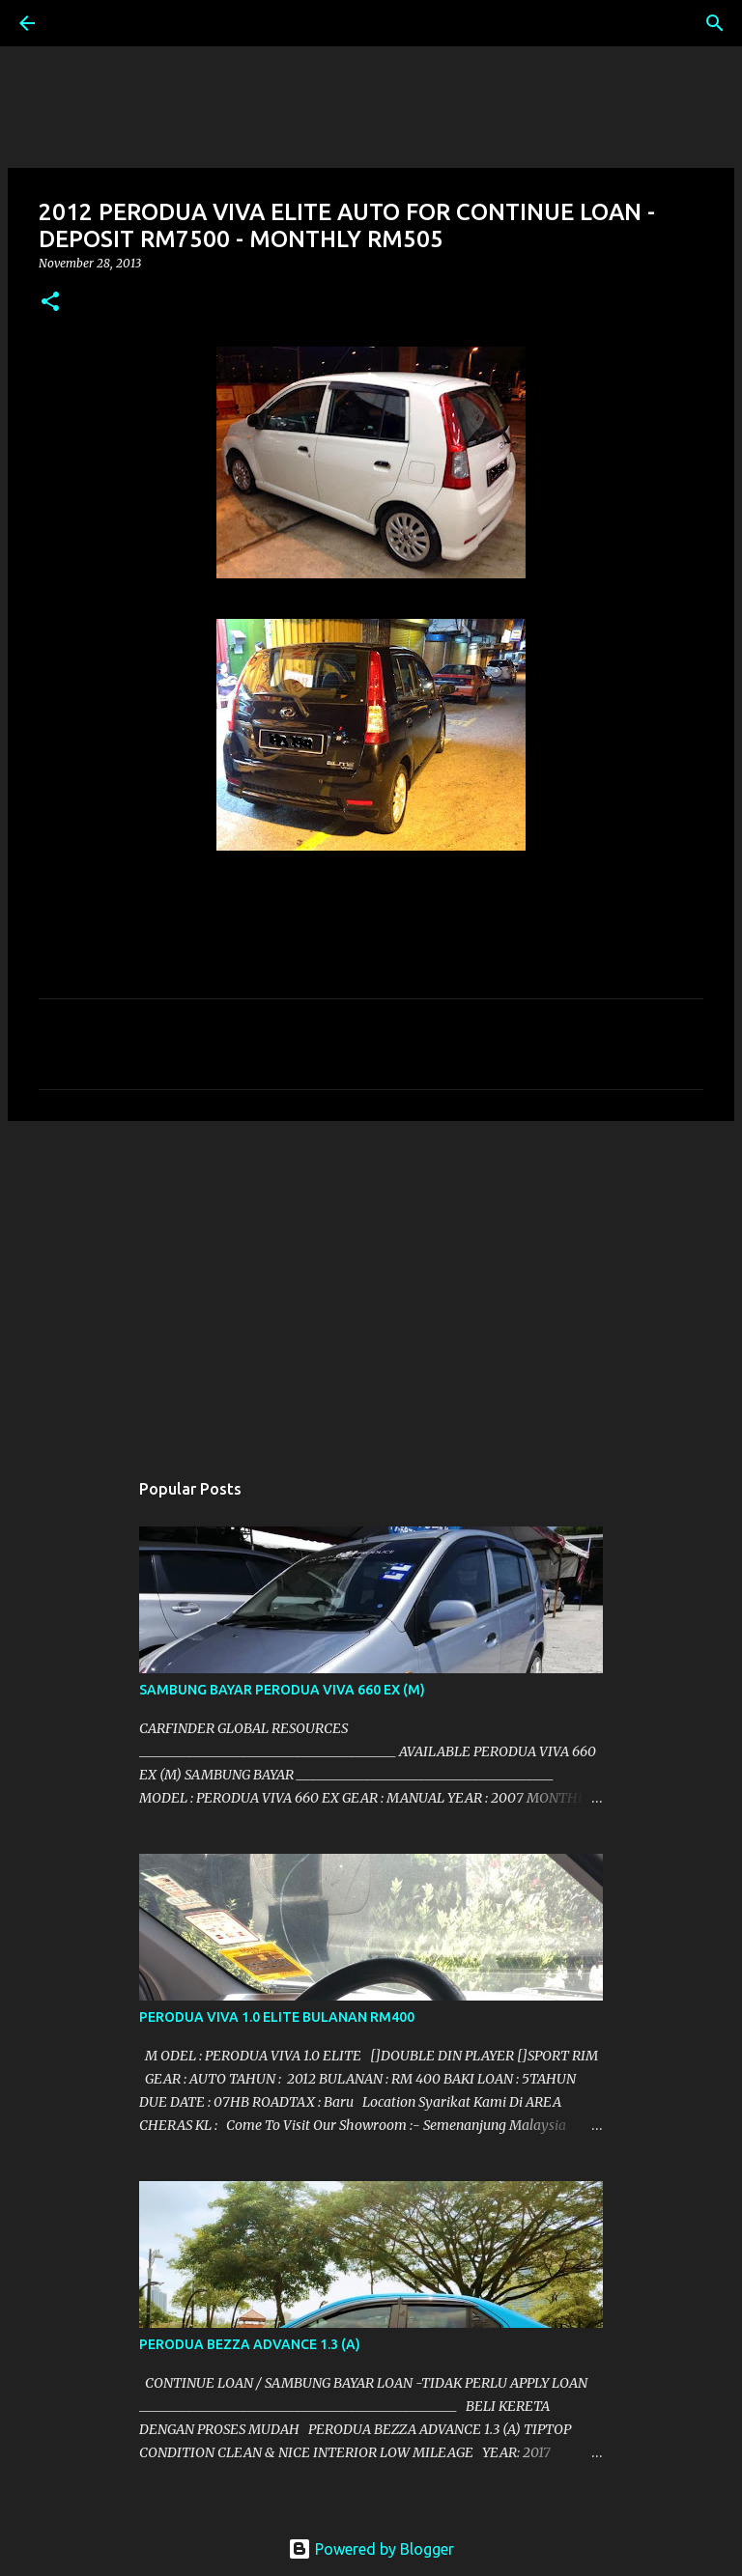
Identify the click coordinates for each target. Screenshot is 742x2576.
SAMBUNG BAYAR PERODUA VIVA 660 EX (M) (282, 1689)
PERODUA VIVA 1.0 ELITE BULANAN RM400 (276, 2017)
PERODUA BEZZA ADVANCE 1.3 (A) (249, 2344)
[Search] (81, 23)
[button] (50, 303)
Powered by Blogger (371, 2549)
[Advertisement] (371, 1285)
